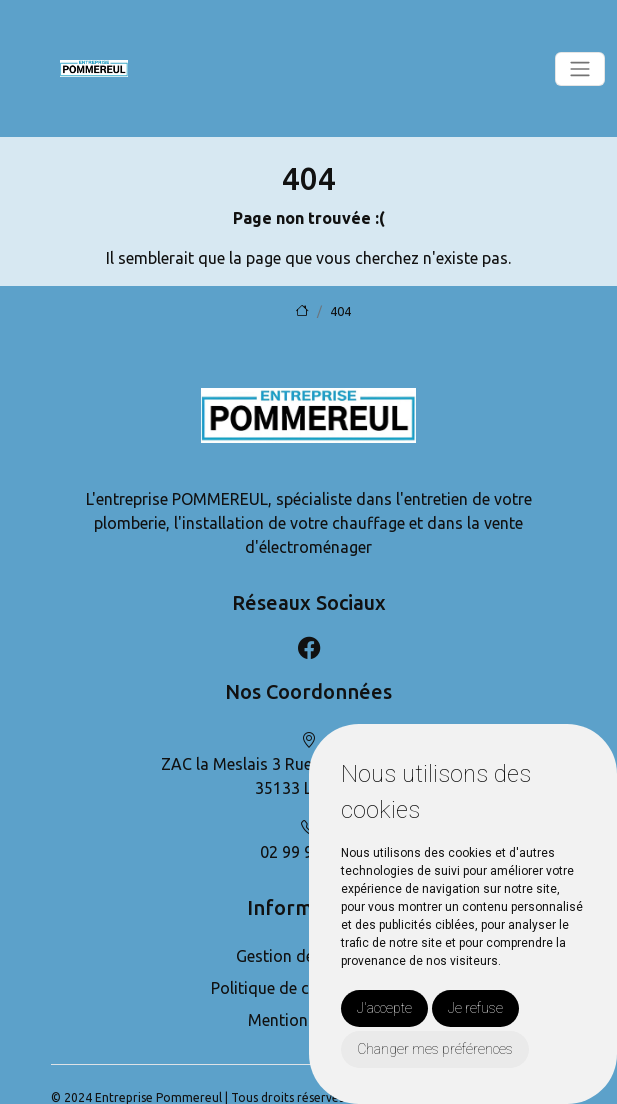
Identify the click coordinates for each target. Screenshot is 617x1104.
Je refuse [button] (475, 1008)
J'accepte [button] (384, 1008)
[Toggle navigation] (580, 69)
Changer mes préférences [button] (435, 1049)
